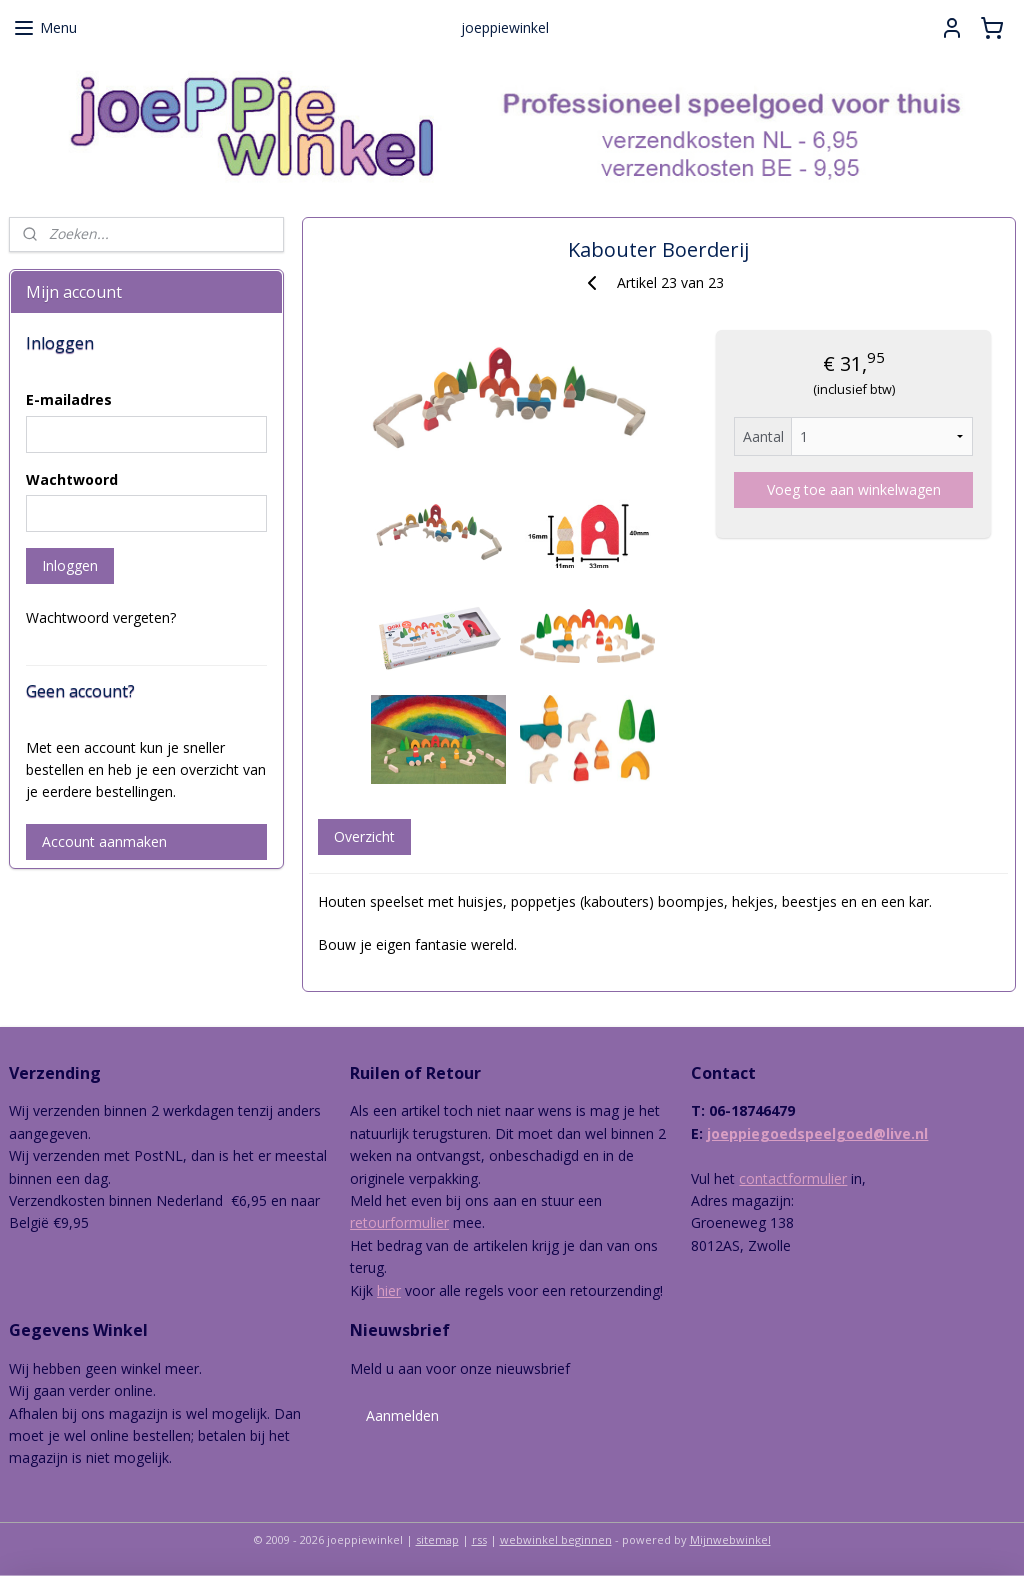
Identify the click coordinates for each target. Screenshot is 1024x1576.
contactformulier (793, 1178)
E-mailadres (69, 399)
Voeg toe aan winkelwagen (853, 489)
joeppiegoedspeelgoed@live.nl (817, 1133)
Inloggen (70, 565)
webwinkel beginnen (556, 1539)
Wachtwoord (72, 479)
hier (389, 1290)
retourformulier (399, 1222)
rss (479, 1539)
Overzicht (363, 836)
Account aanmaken (104, 841)
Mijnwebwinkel (730, 1539)
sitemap (437, 1539)
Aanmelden (402, 1415)
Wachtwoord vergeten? (101, 617)
